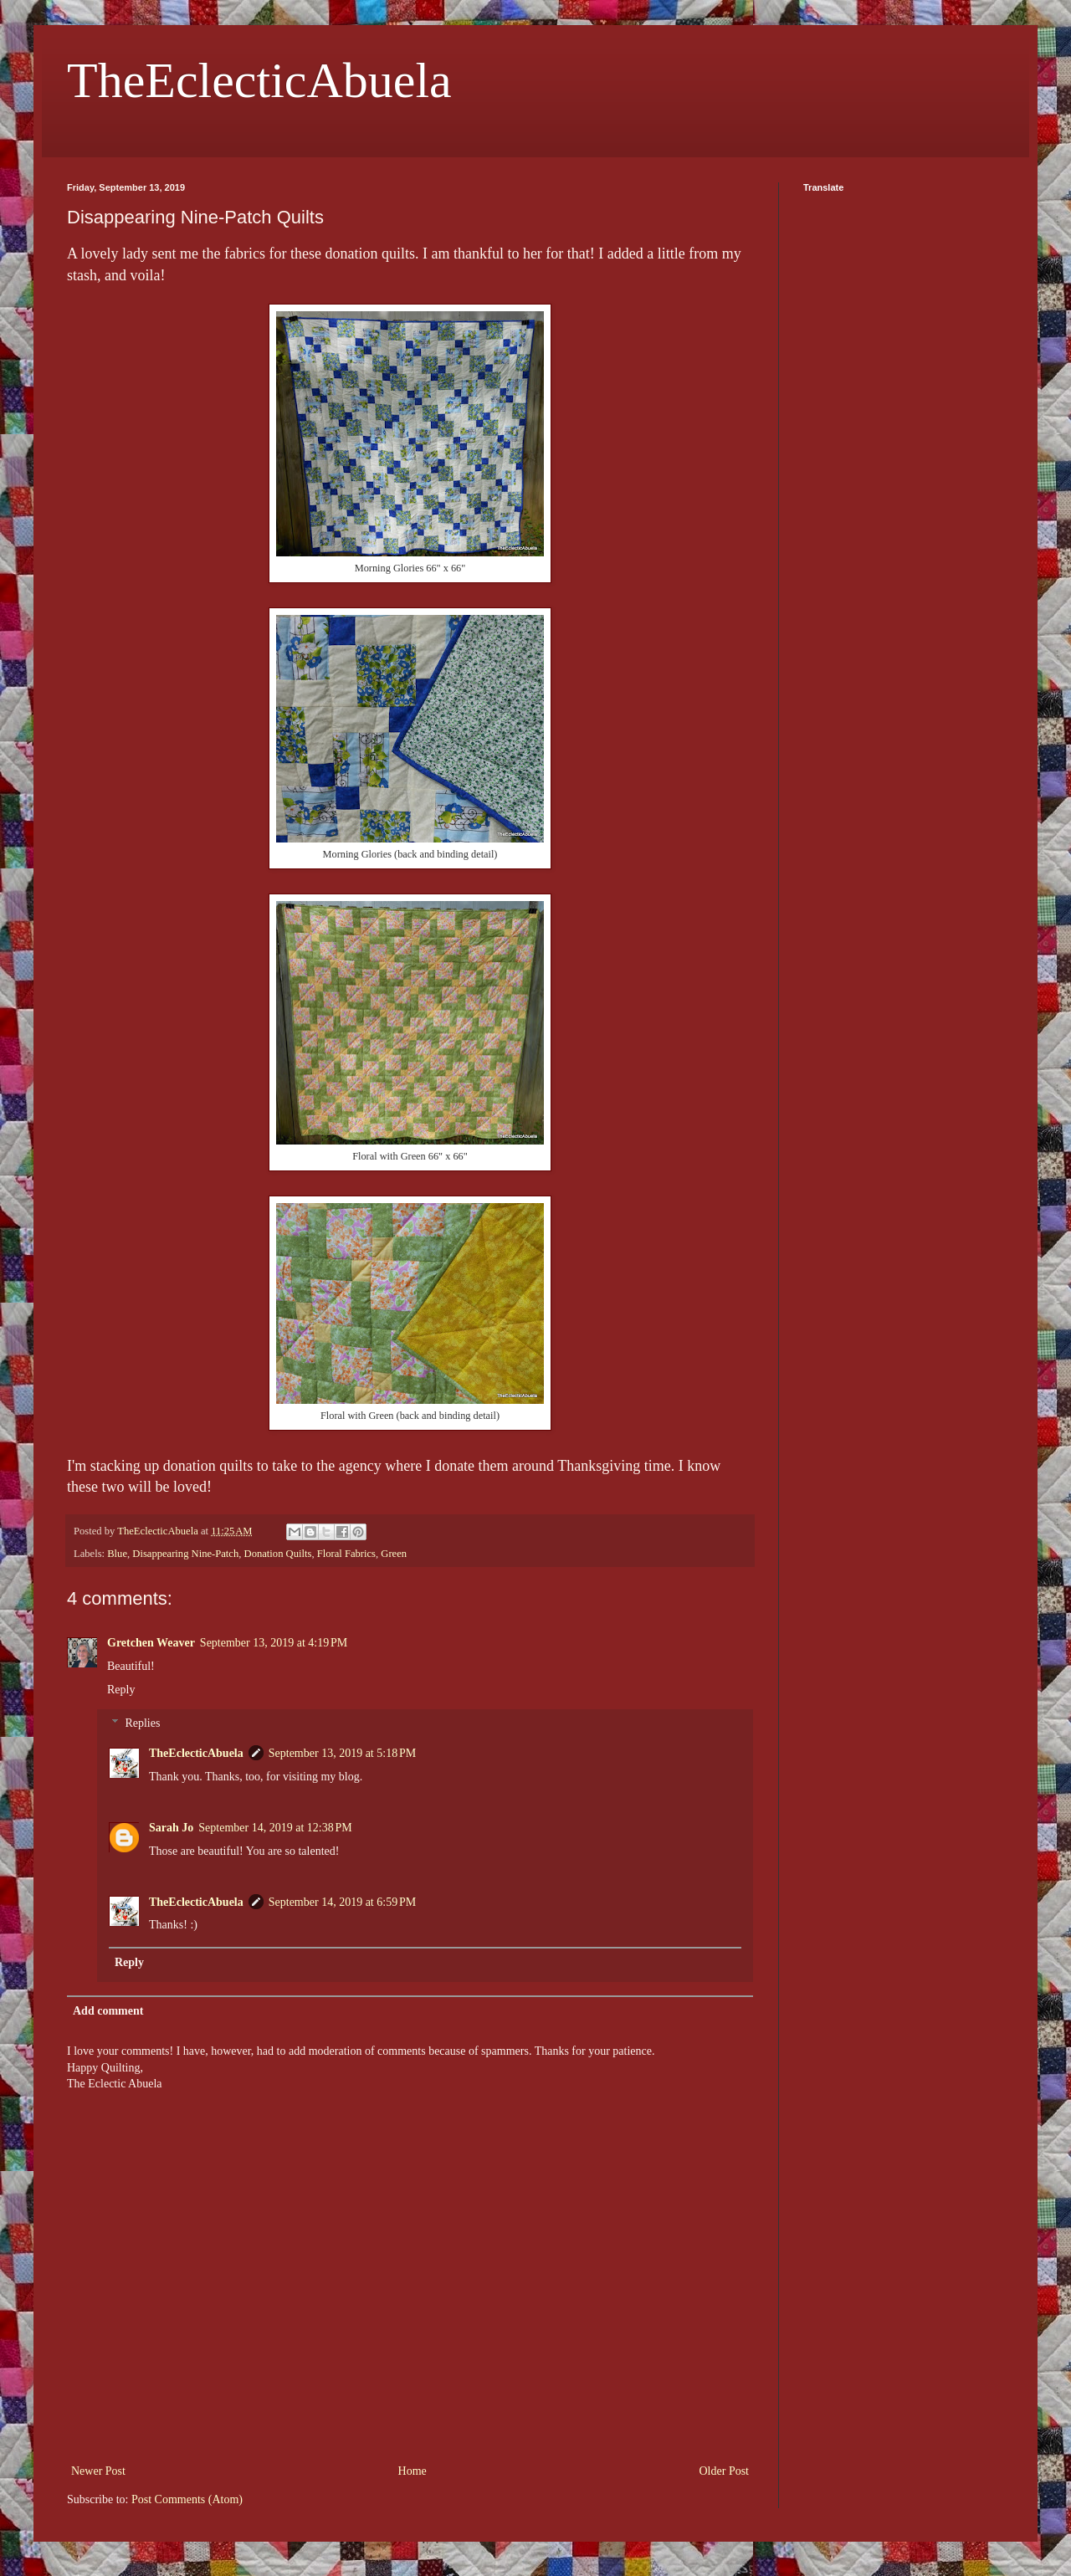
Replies (142, 1724)
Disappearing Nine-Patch (185, 1553)
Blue (117, 1553)
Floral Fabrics (346, 1553)
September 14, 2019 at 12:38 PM (274, 1827)
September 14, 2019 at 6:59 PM (342, 1902)
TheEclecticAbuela (259, 80)
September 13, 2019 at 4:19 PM (273, 1642)
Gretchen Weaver (151, 1642)
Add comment (108, 2011)
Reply (121, 1689)
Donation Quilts (278, 1553)
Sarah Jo (171, 1827)
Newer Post (98, 2471)
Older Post (724, 2471)
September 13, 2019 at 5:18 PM (342, 1753)
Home (412, 2471)
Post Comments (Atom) (187, 2499)
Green (394, 1553)
